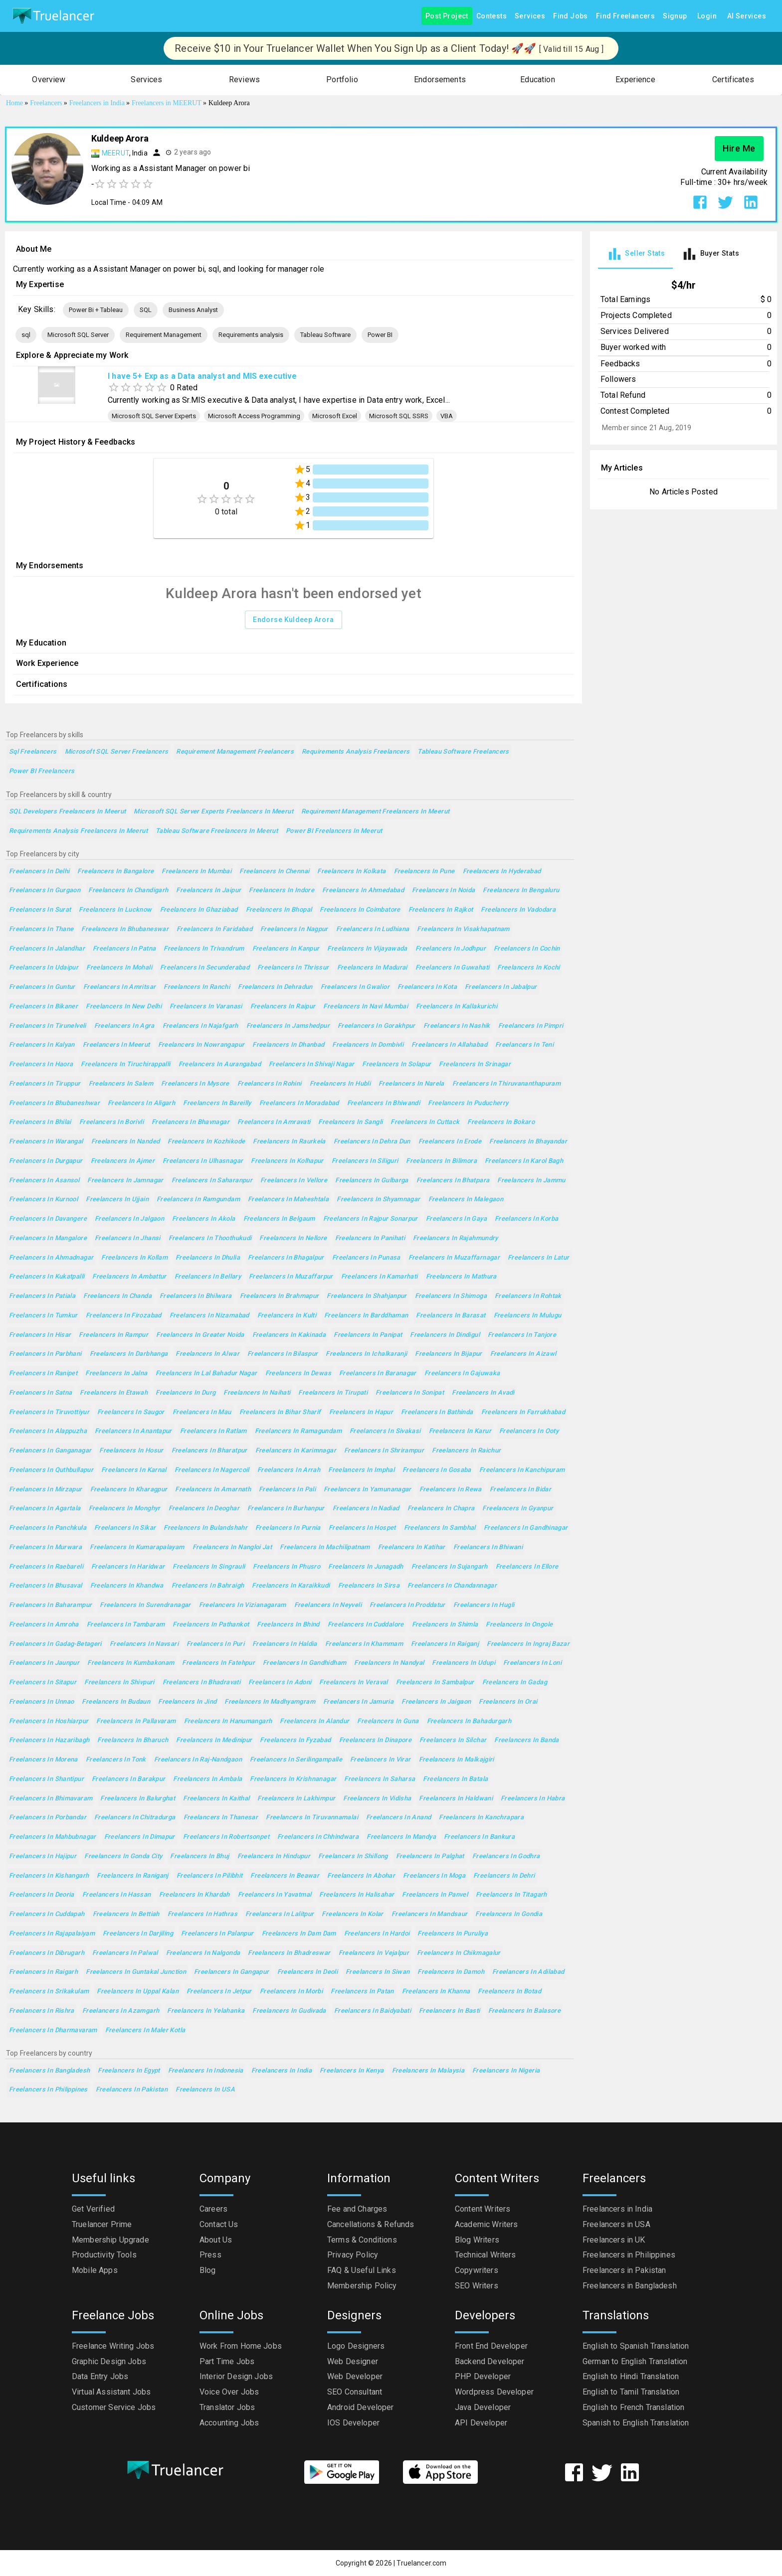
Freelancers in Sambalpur (435, 1682)
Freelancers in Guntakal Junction (136, 1972)
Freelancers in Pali (287, 1489)
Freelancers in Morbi (291, 1991)
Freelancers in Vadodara (518, 910)
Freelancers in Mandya (401, 1837)
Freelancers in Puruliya (452, 1933)
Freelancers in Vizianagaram (242, 1605)
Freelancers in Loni (532, 1663)
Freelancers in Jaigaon (436, 1702)
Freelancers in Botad (509, 1991)
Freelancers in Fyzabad (295, 1740)
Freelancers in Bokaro (501, 1122)
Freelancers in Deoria (41, 1895)
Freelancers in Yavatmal (275, 1895)
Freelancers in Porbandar (47, 1817)
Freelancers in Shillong (353, 1856)
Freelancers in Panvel (435, 1895)
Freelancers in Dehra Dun (372, 1141)
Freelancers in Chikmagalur (459, 1953)
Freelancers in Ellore (527, 1567)
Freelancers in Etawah (114, 1393)
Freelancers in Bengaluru (521, 890)
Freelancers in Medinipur (214, 1740)
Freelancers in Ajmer (123, 1161)
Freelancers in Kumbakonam (130, 1663)
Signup (675, 16)
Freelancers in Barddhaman (366, 1315)
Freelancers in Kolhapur (287, 1161)
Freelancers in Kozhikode (206, 1141)
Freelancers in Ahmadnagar (51, 1258)
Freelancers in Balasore (524, 2011)
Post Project (446, 16)
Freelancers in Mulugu (528, 1315)
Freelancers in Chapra (441, 1508)
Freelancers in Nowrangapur (201, 1045)
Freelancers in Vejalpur (374, 1953)
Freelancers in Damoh (450, 1972)
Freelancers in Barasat (450, 1315)
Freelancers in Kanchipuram (522, 1470)
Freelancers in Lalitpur (279, 1914)
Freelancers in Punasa (366, 1258)
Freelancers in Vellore (293, 1180)
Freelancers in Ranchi (197, 987)
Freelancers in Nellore (293, 1238)
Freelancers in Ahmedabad (363, 890)
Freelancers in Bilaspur (282, 1354)
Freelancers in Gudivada (289, 2011)
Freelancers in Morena (43, 1760)
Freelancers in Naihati (256, 1393)
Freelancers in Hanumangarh (228, 1721)
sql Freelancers (33, 752)
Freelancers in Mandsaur (430, 1914)
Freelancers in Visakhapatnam (463, 929)
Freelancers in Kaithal (216, 1798)
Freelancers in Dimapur (139, 1837)
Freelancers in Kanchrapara (481, 1817)
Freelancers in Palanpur (217, 1933)
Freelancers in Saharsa (379, 1779)
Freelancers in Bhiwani (488, 1547)
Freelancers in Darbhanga (129, 1354)
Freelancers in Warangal (46, 1141)
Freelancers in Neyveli (328, 1605)
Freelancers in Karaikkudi (291, 1586)
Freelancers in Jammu (531, 1180)
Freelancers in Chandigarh (128, 890)
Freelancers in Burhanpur (286, 1508)
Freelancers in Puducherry (468, 1103)
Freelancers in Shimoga (451, 1296)
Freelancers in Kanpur (286, 949)
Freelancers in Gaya (456, 1219)
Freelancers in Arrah (288, 1470)
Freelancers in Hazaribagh (49, 1740)
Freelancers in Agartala (45, 1508)
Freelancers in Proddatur (407, 1605)
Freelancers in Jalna (116, 1373)
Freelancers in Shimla (445, 1624)
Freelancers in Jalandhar (47, 949)
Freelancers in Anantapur (133, 1431)
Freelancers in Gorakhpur (376, 1026)
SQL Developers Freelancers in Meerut (67, 811)
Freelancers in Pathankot (211, 1624)
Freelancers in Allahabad (449, 1045)
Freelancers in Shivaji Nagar (311, 1064)
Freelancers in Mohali (119, 967)
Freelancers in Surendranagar (145, 1605)
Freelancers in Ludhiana (372, 929)
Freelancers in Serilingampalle (296, 1760)
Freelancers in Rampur (113, 1335)
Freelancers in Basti (449, 2011)
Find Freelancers (625, 16)
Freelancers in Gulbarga (371, 1180)
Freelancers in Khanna (436, 1991)
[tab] (635, 254)
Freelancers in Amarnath (213, 1489)
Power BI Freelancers (41, 771)
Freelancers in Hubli (340, 1084)
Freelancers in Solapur (396, 1064)
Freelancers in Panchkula (47, 1528)
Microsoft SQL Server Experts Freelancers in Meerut (213, 811)
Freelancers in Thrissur (293, 967)
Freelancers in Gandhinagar (526, 1528)
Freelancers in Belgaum (279, 1219)
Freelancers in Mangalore (48, 1238)
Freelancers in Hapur (361, 1412)
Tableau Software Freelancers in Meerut (217, 831)
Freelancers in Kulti (286, 1315)
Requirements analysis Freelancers (355, 752)
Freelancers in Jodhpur (450, 949)
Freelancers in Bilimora (441, 1161)
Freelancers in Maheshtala (288, 1199)
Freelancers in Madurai (372, 967)
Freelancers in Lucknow (115, 910)
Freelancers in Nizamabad (209, 1315)
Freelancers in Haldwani (456, 1798)
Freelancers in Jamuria (358, 1702)
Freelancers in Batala (455, 1779)
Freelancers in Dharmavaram (53, 2030)
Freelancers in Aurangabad (220, 1064)
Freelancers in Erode (449, 1141)
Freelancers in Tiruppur (45, 1084)
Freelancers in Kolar (352, 1914)
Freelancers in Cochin (527, 949)
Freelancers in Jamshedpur (288, 1026)
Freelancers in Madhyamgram (269, 1702)
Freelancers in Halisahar (356, 1895)
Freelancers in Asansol (44, 1180)
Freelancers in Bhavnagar (190, 1122)
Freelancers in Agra (124, 1026)
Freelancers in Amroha (44, 1624)
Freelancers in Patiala (42, 1296)
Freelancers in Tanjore (522, 1335)
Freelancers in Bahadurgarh (469, 1721)
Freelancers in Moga (434, 1876)
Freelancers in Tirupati (333, 1393)
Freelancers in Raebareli (46, 1567)
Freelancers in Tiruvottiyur (49, 1412)
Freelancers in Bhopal (279, 910)
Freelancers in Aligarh (141, 1103)
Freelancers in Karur (460, 1431)
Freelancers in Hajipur (42, 1856)
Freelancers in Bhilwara (196, 1296)
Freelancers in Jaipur (208, 890)
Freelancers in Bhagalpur (286, 1258)
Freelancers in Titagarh (511, 1895)
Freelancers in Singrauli (209, 1567)
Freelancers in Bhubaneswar (125, 929)
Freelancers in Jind (187, 1702)
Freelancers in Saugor (131, 1412)
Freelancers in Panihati (370, 1238)
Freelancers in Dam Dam (299, 1933)
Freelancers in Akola (203, 1219)
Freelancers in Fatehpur (218, 1663)
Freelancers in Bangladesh (49, 2071)
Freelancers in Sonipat (410, 1393)
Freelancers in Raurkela (289, 1141)
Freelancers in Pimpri (531, 1026)
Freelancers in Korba (526, 1219)
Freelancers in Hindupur (274, 1856)
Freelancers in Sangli (350, 1122)
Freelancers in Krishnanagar (293, 1779)
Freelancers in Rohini (269, 1084)
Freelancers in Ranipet (43, 1373)
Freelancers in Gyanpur (517, 1508)
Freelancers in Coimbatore (360, 910)
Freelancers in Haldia (284, 1644)
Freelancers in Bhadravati (201, 1682)
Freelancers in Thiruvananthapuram (506, 1084)
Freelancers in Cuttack (425, 1122)
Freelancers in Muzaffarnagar (454, 1258)
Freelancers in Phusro (286, 1567)
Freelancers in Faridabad (214, 929)
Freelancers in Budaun (116, 1702)
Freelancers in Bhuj (199, 1856)
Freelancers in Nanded (125, 1141)
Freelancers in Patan (362, 1991)
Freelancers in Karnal (134, 1470)
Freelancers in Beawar (284, 1876)
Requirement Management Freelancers (235, 752)
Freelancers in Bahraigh (208, 1586)
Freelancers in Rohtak (528, 1296)
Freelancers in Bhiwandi (383, 1103)
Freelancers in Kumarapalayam (137, 1547)
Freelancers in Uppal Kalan (138, 1991)
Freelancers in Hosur (131, 1450)
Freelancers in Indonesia (205, 2071)
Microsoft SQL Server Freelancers (117, 752)
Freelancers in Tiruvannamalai (312, 1817)
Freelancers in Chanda (117, 1296)
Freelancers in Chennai (274, 871)
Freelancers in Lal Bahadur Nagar (206, 1373)
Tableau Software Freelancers (463, 752)
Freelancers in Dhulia (208, 1258)
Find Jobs (570, 16)
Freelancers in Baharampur (50, 1605)
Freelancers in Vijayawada (367, 949)
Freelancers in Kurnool (43, 1199)
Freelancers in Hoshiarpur (48, 1721)
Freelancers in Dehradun (275, 987)
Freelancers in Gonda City (123, 1856)
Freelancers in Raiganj (445, 1644)
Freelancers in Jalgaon (129, 1219)
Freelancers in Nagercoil (212, 1470)
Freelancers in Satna (40, 1393)
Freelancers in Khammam (364, 1644)
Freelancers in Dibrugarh (46, 1953)
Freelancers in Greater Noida (200, 1335)
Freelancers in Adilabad (528, 1972)
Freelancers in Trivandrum (204, 949)
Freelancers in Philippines (48, 2089)
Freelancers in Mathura (461, 1277)
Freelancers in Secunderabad (204, 967)
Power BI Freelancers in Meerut (334, 831)
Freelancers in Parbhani (45, 1354)
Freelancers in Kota (427, 987)
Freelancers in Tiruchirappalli (125, 1064)
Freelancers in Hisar (40, 1335)
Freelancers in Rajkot (440, 910)
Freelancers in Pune (424, 871)
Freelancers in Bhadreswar (289, 1953)
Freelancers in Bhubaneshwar (54, 1103)
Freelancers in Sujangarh (449, 1567)
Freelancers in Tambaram (126, 1624)
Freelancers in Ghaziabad (199, 910)
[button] (49, 80)
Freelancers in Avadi (483, 1393)
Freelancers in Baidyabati (372, 2011)
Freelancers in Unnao (41, 1702)
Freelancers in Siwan (377, 1972)
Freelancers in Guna (387, 1721)
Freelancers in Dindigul (445, 1335)
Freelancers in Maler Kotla (145, 2030)
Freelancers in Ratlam (213, 1431)
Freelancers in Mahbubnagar (52, 1837)
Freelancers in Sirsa (368, 1586)
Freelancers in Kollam (134, 1258)
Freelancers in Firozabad (124, 1315)
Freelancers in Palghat (430, 1856)
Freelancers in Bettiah (126, 1914)
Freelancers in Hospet (362, 1528)
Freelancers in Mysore (195, 1084)
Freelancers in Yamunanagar (367, 1489)
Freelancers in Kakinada (289, 1335)
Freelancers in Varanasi (206, 1006)
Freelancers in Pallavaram (136, 1721)
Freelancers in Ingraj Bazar (528, 1644)
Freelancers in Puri (215, 1644)
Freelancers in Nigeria (506, 2071)
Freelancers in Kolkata (351, 871)
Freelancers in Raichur (466, 1450)
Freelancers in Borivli (111, 1122)
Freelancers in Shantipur (46, 1779)
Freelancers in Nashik (456, 1026)
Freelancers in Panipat (368, 1335)
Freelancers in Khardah (194, 1895)
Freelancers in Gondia (508, 1914)
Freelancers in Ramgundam (198, 1199)
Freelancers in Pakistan (132, 2089)
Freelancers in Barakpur (129, 1779)
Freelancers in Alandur (314, 1721)
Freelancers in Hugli (483, 1605)
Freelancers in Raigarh (43, 1972)
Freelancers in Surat (40, 910)
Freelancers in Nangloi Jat (232, 1547)
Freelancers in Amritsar (119, 987)
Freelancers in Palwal (125, 1953)
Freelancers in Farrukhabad (523, 1412)
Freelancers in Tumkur (43, 1315)
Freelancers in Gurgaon (44, 890)
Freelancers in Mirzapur (45, 1489)
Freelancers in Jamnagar (125, 1180)
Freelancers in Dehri (504, 1876)
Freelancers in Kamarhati (379, 1277)
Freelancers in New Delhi (124, 1006)
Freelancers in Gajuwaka (462, 1373)
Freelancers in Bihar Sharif (280, 1412)
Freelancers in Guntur (42, 987)
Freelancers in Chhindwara (318, 1837)
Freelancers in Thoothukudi (210, 1238)
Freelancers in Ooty (529, 1431)
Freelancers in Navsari (144, 1644)
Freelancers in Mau (202, 1412)
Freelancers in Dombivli (367, 1045)
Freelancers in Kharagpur (129, 1489)
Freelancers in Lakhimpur (296, 1798)
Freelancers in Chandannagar (452, 1586)
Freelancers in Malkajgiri (456, 1760)
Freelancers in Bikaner (43, 1006)
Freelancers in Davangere (48, 1219)
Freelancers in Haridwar (128, 1567)
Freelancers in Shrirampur (384, 1450)
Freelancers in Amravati (274, 1122)
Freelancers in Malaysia (428, 2071)
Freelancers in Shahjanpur (366, 1296)
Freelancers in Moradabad (299, 1103)
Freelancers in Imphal (361, 1470)
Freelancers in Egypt (129, 2071)
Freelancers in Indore (281, 890)
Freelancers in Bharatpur (209, 1450)
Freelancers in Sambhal (440, 1528)
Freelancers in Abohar (361, 1876)
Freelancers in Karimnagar (295, 1450)
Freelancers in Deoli (307, 1972)
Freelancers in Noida (443, 890)
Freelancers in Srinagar (475, 1064)
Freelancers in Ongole (519, 1624)
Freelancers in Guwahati (452, 967)
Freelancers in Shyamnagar (378, 1199)
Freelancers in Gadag (514, 1682)
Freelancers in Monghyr (125, 1508)
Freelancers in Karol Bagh (524, 1161)
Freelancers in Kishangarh (49, 1876)
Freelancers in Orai (508, 1702)
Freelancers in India (281, 2071)
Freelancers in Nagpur (294, 929)
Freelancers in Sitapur (42, 1682)
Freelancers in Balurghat (137, 1798)
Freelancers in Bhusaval (45, 1586)
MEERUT (115, 153)
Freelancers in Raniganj (133, 1876)
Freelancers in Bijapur (448, 1354)
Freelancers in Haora (41, 1064)
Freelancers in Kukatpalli (46, 1277)
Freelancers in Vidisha (377, 1798)
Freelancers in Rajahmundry (455, 1238)
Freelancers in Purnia (288, 1528)
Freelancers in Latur (538, 1258)
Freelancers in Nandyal (389, 1663)
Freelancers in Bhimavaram (50, 1798)
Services (530, 16)
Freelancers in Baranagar (377, 1373)
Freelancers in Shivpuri (119, 1682)
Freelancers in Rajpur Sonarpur (370, 1219)
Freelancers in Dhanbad (288, 1045)
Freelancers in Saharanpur (212, 1180)
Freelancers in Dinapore (375, 1740)
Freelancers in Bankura (479, 1837)
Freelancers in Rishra (41, 2011)
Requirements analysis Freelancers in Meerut (78, 831)
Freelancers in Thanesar (221, 1817)
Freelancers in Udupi (463, 1663)
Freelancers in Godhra (506, 1856)
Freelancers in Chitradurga (135, 1817)
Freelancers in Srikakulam (49, 1991)
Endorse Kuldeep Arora (293, 620)
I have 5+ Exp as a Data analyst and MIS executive (202, 376)
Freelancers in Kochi (528, 967)
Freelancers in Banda (526, 1740)
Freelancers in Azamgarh (121, 2011)
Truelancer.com (421, 2563)
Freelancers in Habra (533, 1798)
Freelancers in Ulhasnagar (203, 1161)
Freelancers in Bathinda (437, 1412)
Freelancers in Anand (398, 1817)
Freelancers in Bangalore (115, 871)
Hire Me (739, 148)
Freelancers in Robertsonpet (226, 1837)
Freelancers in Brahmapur (279, 1296)
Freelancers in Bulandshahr (205, 1528)
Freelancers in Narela (411, 1084)
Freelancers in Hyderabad (502, 871)
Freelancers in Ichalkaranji (366, 1354)
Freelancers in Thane (41, 929)
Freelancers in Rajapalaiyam (52, 1933)
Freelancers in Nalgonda (203, 1953)
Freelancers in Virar (380, 1760)
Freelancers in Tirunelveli (47, 1026)
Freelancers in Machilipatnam (325, 1547)
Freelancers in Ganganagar (50, 1450)
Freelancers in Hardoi (377, 1933)
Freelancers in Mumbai (196, 871)
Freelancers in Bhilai (40, 1122)
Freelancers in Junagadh (365, 1567)
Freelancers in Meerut (116, 1045)
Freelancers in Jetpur (219, 1991)
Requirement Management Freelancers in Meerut (375, 811)
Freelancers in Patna (124, 949)
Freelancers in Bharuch (132, 1740)
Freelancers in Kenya (352, 2071)
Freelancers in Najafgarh (200, 1026)
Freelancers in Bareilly (217, 1103)
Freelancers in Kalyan (42, 1045)
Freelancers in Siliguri (365, 1161)
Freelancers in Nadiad (366, 1508)
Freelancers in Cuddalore (366, 1624)
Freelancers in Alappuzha (48, 1431)
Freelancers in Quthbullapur (51, 1470)
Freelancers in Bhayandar (528, 1141)
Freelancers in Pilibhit (210, 1876)
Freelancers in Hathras (202, 1914)
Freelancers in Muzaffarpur (291, 1277)
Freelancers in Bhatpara (453, 1180)
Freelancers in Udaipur (43, 967)
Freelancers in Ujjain (117, 1199)
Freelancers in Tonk (116, 1760)
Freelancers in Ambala (207, 1779)
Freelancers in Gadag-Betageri (55, 1644)
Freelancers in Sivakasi (385, 1431)
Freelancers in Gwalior (355, 987)
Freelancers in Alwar (207, 1354)
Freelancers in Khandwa (127, 1586)
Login (707, 16)
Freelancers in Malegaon (466, 1199)
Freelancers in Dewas (298, 1373)
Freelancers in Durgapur (46, 1161)
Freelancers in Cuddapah (47, 1914)
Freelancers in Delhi (39, 871)
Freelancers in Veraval (353, 1682)
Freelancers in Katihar (411, 1547)
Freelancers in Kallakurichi (456, 1006)
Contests (491, 16)
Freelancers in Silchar (452, 1740)
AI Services (746, 16)
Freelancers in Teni (524, 1045)
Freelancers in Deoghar (204, 1508)
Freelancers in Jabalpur (501, 987)
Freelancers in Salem (121, 1084)
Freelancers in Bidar (520, 1489)
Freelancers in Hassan (116, 1895)
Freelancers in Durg (185, 1393)
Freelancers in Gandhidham (304, 1663)
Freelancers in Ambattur (129, 1277)
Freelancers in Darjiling (138, 1933)
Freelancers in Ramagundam (298, 1431)
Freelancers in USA (205, 2089)
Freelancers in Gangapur (231, 1972)
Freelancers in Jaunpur (44, 1663)
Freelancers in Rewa (450, 1489)
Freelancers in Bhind (288, 1624)
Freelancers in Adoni (279, 1682)
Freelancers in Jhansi (128, 1238)
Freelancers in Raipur (283, 1006)
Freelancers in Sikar (125, 1528)
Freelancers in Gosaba (436, 1470)
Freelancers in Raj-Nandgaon (198, 1760)
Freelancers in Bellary (208, 1277)
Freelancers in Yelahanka (205, 2011)
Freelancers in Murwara (45, 1547)
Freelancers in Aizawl (523, 1354)
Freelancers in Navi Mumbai (365, 1006)
